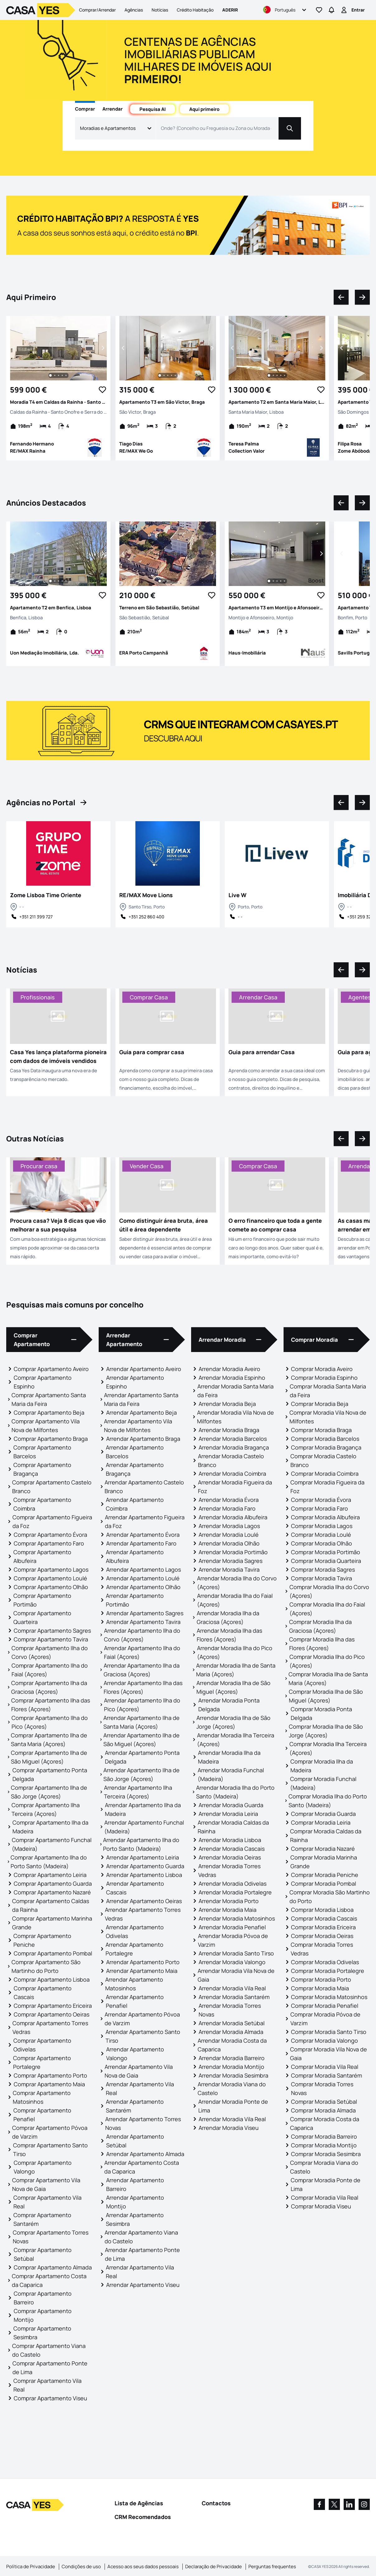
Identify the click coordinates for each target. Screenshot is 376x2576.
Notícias (160, 10)
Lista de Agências (139, 2503)
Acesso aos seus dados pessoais (143, 2566)
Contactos (216, 2503)
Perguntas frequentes (272, 2566)
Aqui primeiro (204, 109)
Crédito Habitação (195, 10)
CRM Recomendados (143, 2517)
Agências (134, 10)
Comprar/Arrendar (97, 10)
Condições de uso (81, 2566)
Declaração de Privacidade (213, 2566)
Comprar (85, 109)
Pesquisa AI (152, 109)
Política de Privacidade (30, 2566)
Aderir (230, 10)
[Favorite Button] (102, 389)
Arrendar (112, 109)
